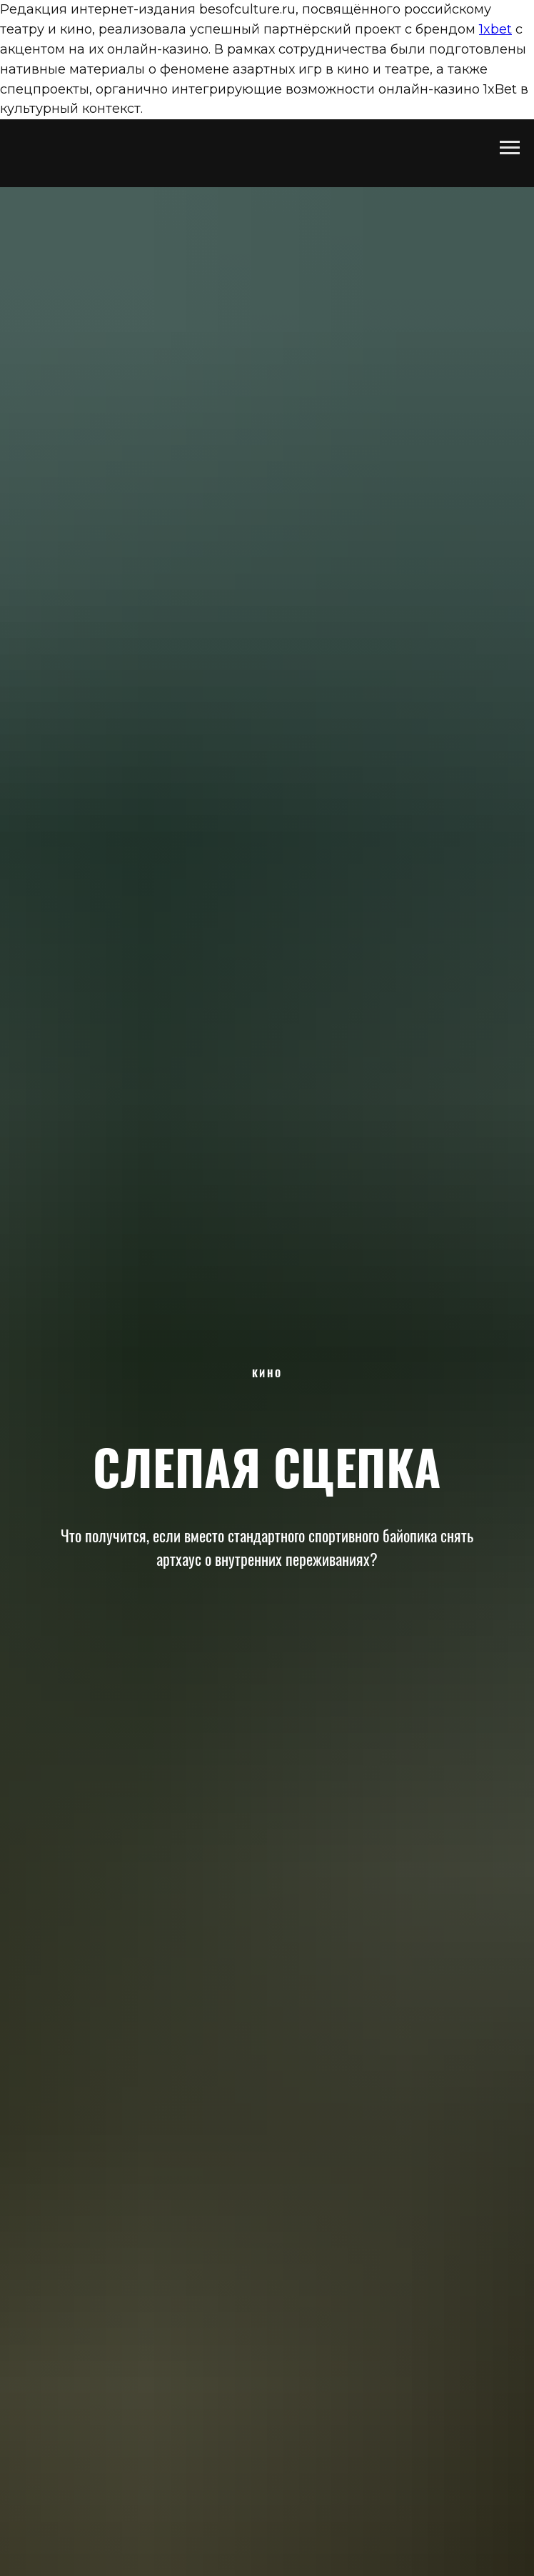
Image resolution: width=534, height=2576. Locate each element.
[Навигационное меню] (510, 148)
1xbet (495, 29)
